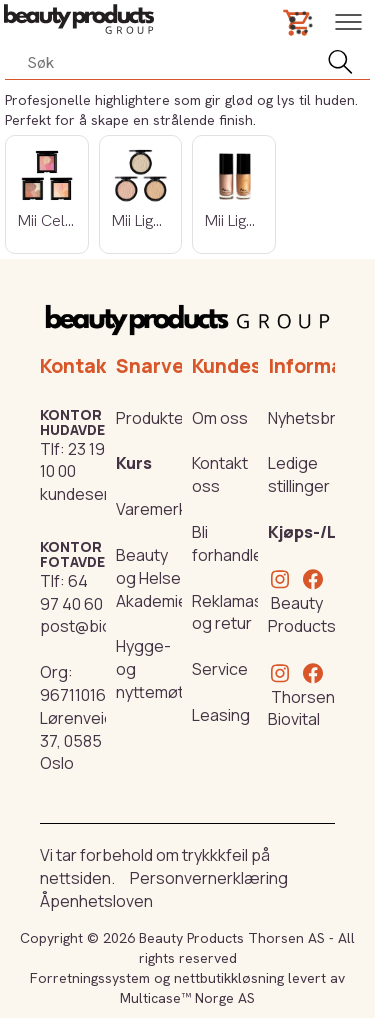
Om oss (220, 418)
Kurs (134, 463)
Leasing (221, 715)
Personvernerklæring (209, 878)
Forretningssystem (90, 978)
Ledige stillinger (299, 474)
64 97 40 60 (71, 592)
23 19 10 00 (72, 460)
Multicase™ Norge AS (187, 998)
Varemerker (159, 509)
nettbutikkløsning (229, 978)
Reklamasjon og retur (239, 612)
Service (220, 669)
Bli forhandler (230, 543)
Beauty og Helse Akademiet (155, 578)
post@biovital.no (102, 626)
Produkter (153, 418)
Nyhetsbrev (311, 418)
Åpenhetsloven (96, 901)
